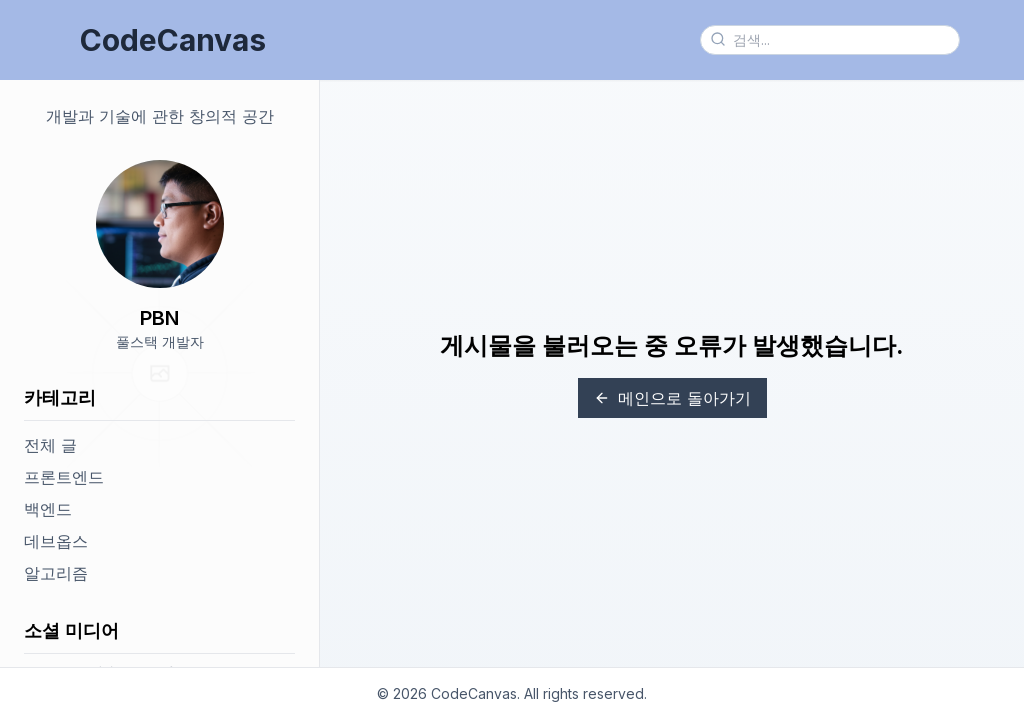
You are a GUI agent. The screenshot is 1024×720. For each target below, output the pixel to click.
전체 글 (50, 445)
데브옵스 (56, 541)
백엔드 (48, 509)
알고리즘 (56, 573)
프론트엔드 (64, 477)
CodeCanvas (173, 40)
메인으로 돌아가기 (672, 398)
